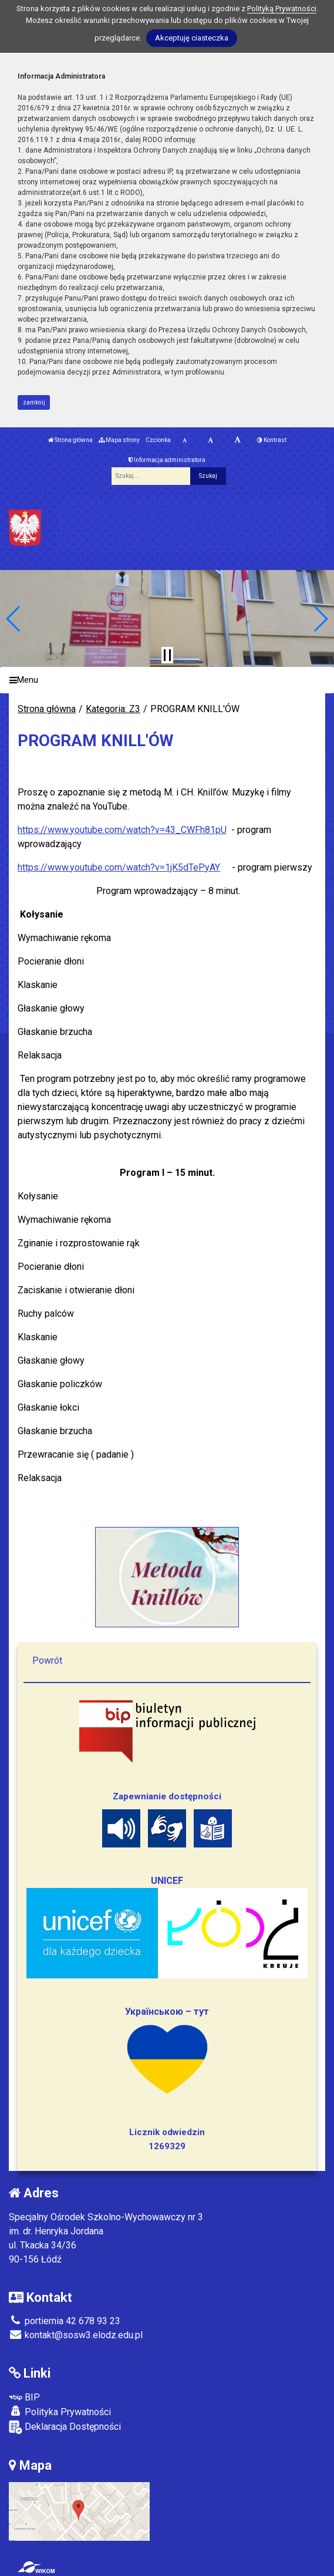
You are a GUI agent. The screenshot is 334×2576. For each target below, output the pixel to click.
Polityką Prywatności (281, 8)
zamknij (34, 402)
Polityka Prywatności (60, 2411)
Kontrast (271, 440)
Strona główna (70, 440)
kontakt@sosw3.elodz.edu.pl (76, 2335)
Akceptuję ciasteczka (191, 37)
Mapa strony (119, 440)
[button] (14, 619)
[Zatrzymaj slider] (167, 655)
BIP (24, 2397)
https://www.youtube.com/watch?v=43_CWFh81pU (122, 829)
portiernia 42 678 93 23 (64, 2321)
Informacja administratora (167, 460)
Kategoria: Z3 (113, 708)
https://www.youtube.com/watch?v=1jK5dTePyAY (119, 867)
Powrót (47, 1660)
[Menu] (167, 680)
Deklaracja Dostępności (65, 2427)
